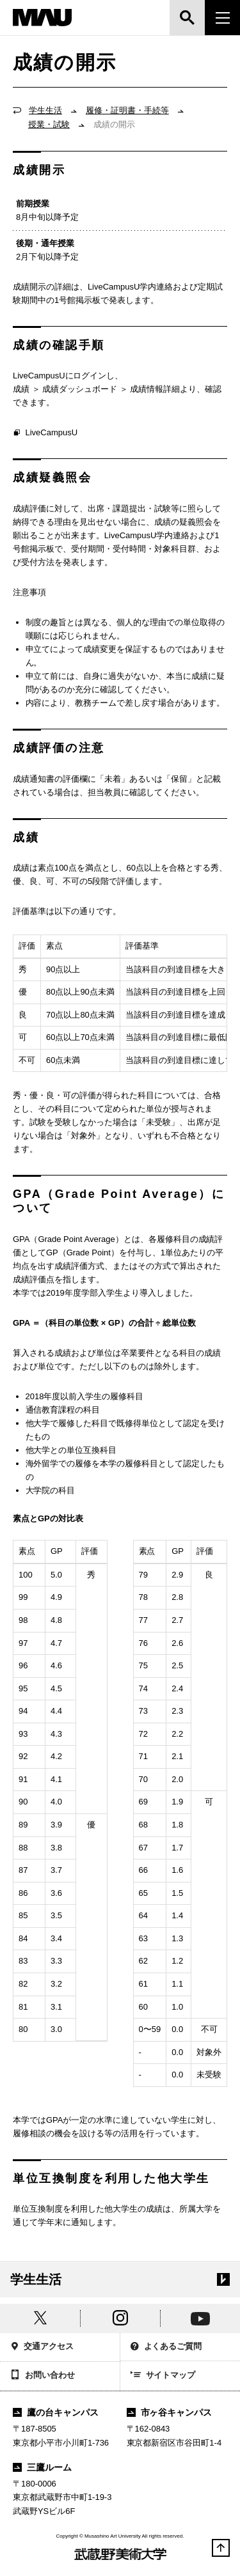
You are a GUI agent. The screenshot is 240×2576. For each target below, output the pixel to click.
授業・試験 (49, 124)
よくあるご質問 (166, 2347)
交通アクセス (42, 2347)
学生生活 (45, 110)
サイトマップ (163, 2376)
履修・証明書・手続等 (127, 110)
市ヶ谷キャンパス (169, 2412)
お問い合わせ (42, 2376)
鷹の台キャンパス (56, 2412)
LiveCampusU (45, 433)
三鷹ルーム (42, 2467)
